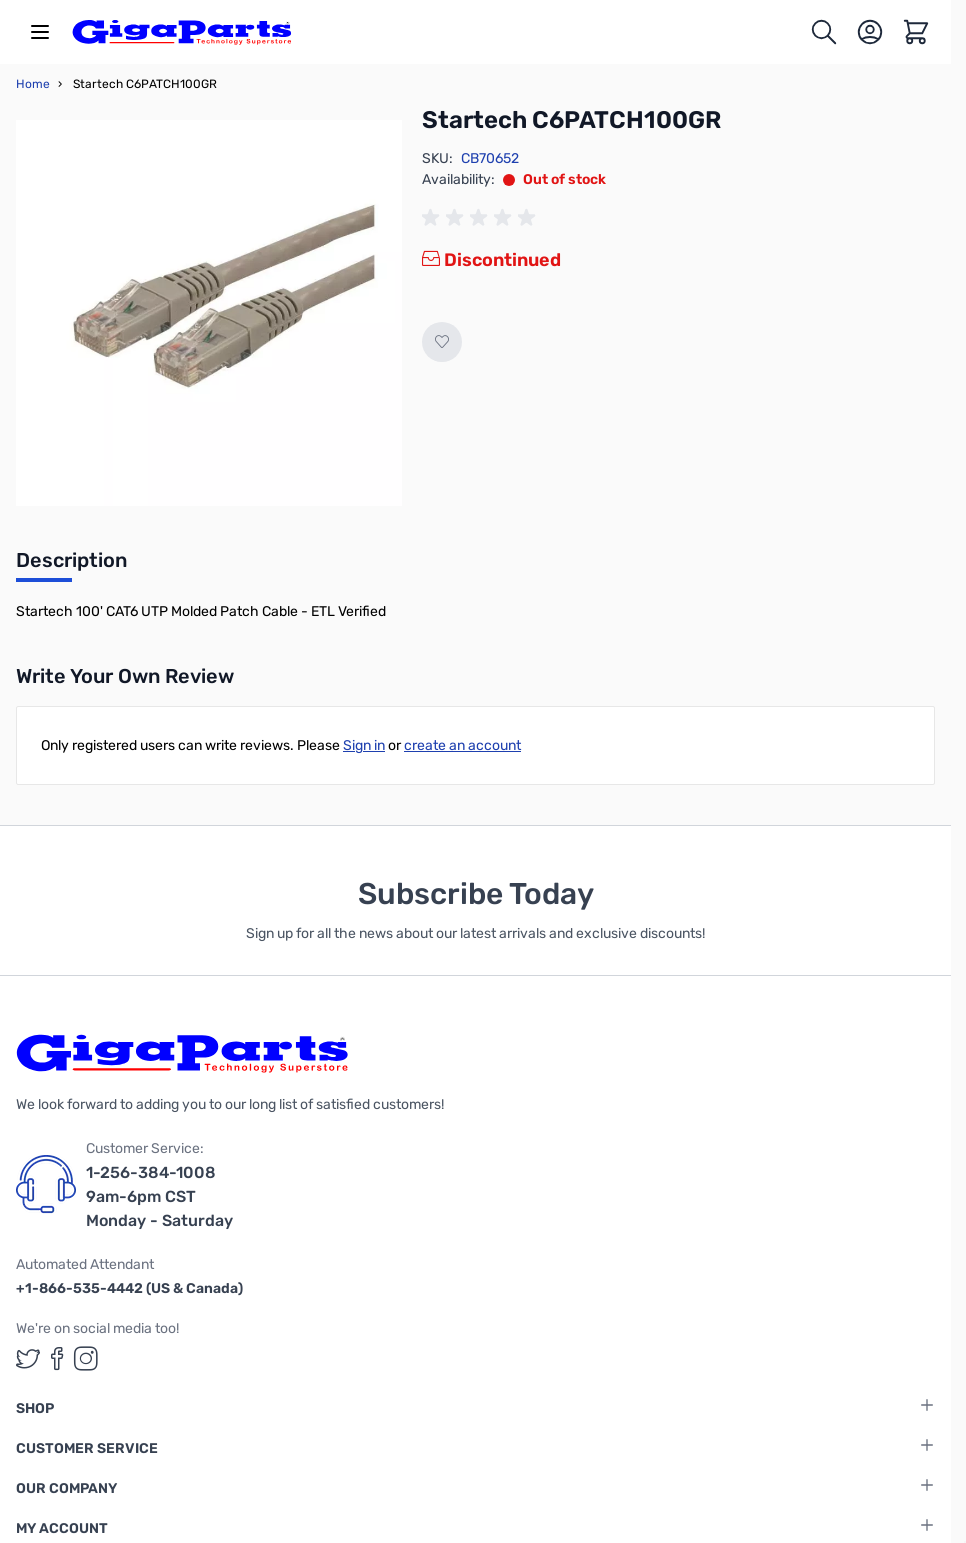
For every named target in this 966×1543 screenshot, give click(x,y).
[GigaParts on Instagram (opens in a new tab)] (86, 1358)
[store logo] (182, 32)
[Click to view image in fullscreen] (209, 313)
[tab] (71, 566)
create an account (462, 745)
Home (33, 84)
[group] (482, 218)
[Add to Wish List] (442, 342)
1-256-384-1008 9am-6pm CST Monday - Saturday (159, 1196)
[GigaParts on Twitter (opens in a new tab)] (28, 1358)
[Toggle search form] (824, 32)
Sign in (364, 745)
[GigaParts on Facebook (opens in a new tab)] (57, 1358)
